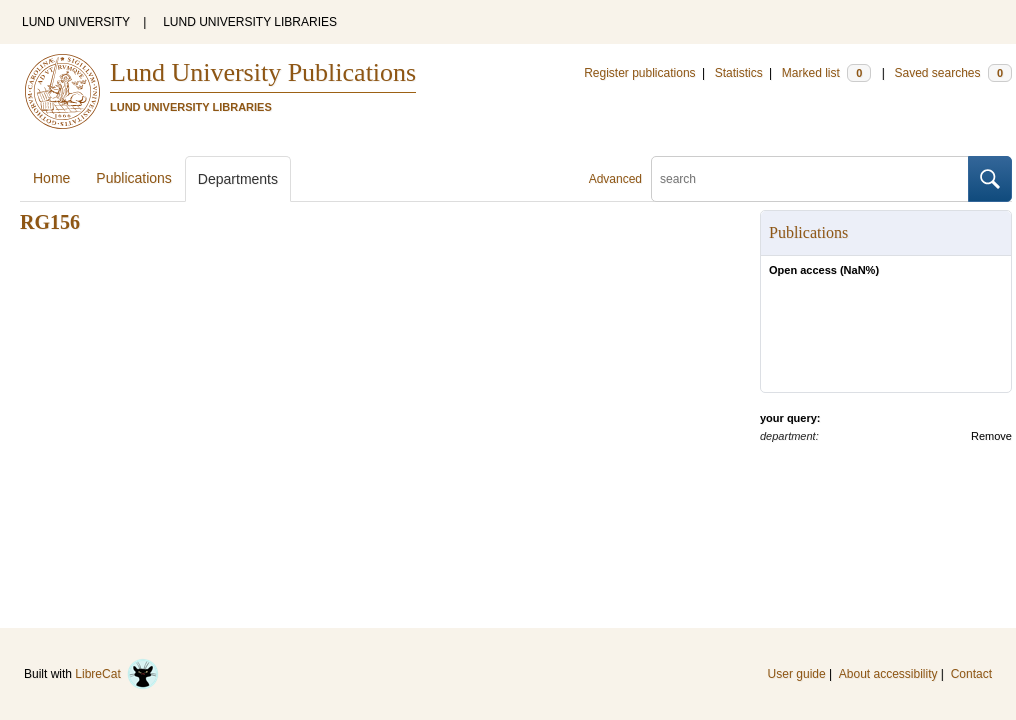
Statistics (739, 73)
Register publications (639, 73)
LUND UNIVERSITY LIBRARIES (250, 22)
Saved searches (953, 73)
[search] (810, 179)
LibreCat (117, 674)
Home (51, 178)
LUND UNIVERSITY (76, 22)
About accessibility (888, 674)
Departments (238, 179)
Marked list (826, 73)
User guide (797, 674)
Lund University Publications (263, 72)
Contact (971, 674)
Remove (991, 436)
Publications (134, 178)
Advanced (615, 179)
